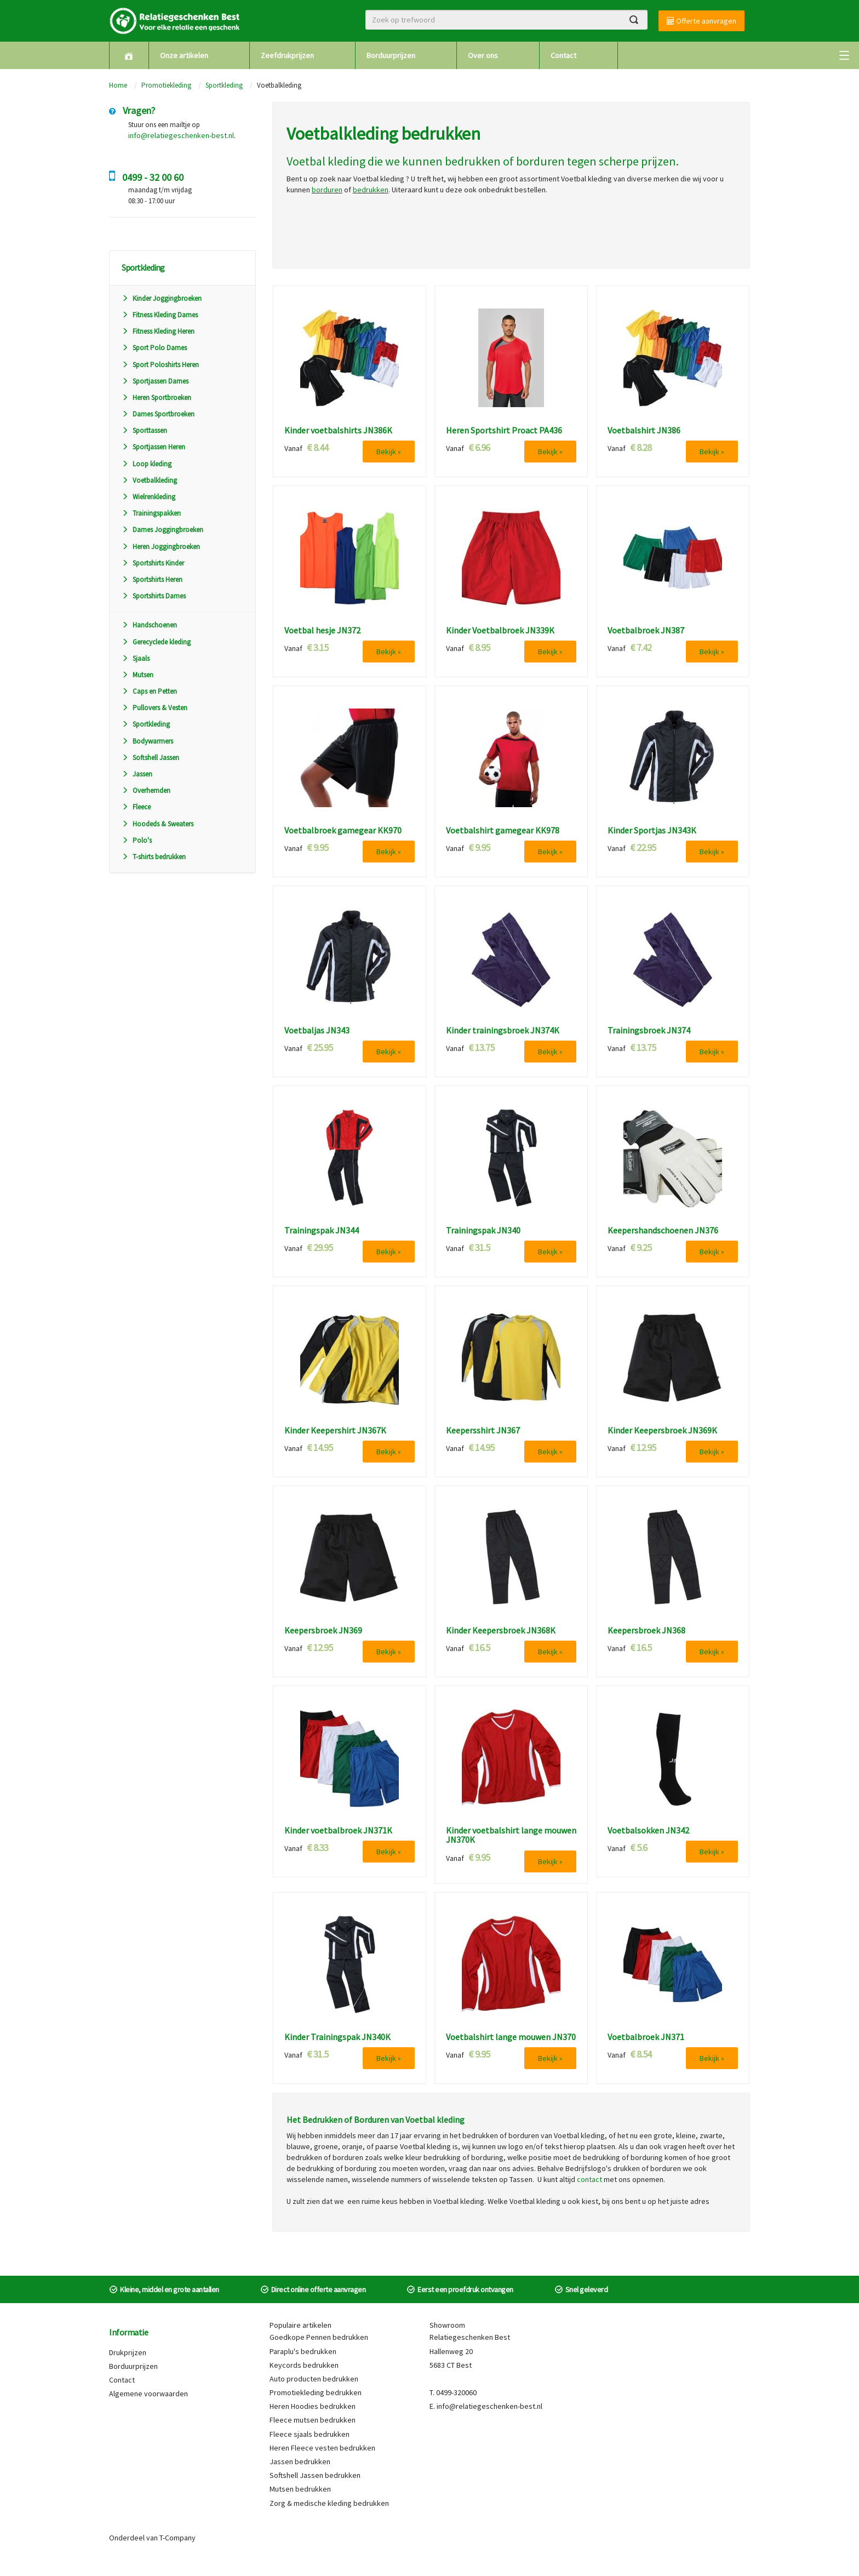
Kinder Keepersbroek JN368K (501, 1631)
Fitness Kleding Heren (158, 331)
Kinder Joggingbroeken (162, 298)
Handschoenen (149, 625)
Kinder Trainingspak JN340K (337, 2037)
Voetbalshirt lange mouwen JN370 (511, 2037)
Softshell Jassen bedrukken (315, 2475)
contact (589, 2179)
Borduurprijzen (390, 55)
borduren (540, 161)
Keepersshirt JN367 (483, 1431)
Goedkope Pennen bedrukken (319, 2337)
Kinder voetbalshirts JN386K (338, 431)
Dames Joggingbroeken (162, 529)
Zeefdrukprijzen (287, 55)
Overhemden (146, 790)
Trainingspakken (151, 513)
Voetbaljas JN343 (317, 1031)
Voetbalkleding (149, 480)
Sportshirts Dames (154, 596)
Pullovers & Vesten (154, 707)
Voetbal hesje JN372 (322, 631)
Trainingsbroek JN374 (649, 1031)
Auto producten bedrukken (314, 2379)
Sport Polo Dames (154, 347)
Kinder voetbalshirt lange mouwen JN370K (511, 1835)
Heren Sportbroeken (156, 397)
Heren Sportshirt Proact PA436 (504, 431)
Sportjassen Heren (153, 447)
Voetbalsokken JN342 (648, 1831)
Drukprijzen (127, 2352)
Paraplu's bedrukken (303, 2351)
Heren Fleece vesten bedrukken (322, 2448)
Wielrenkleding (148, 496)
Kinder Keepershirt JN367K (335, 1431)
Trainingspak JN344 (321, 1231)
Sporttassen (144, 430)
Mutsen (137, 674)
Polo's (137, 840)
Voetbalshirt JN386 (644, 431)
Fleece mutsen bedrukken (313, 2420)
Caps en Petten (149, 691)
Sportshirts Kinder (153, 563)
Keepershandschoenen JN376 (663, 1231)
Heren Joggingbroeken (161, 546)
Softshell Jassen (150, 757)
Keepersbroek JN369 (323, 1631)
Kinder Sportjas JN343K (652, 831)
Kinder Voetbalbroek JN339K (500, 631)
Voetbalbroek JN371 (646, 2037)
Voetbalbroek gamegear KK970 (343, 831)
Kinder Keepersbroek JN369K (662, 1431)
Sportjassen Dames (155, 381)
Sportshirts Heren (152, 579)
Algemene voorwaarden (148, 2393)
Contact (563, 55)
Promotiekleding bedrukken (316, 2392)
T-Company (177, 2538)
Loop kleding (146, 464)
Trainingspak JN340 (483, 1231)
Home (118, 85)
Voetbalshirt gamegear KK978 (502, 831)
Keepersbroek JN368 (646, 1631)
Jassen (137, 774)
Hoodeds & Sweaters (157, 824)
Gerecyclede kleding (156, 642)
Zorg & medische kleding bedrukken (329, 2503)
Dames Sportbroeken (158, 414)
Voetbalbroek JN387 (646, 631)
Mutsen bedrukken (300, 2489)
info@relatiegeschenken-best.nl (181, 135)
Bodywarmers (147, 741)
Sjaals (136, 658)
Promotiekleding (166, 85)
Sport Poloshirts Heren (160, 364)
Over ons (483, 55)
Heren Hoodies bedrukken (313, 2406)
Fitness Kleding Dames (160, 314)
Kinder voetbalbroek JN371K (338, 1831)
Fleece (136, 807)
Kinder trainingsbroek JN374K (502, 1031)
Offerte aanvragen (701, 21)
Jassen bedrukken (300, 2461)
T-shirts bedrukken (154, 856)
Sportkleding (224, 85)
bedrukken (473, 161)
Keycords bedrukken (304, 2365)
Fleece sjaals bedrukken (310, 2434)
